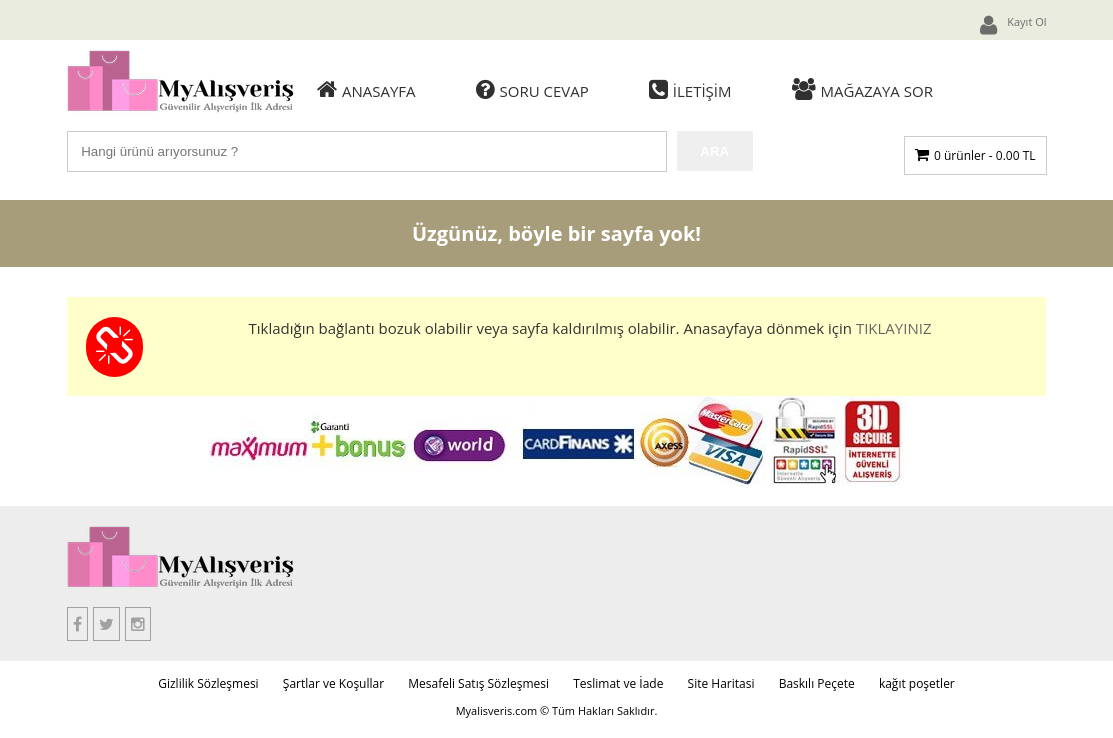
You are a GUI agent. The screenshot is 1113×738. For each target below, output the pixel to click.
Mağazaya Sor (862, 89)
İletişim (690, 89)
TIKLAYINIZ (894, 328)
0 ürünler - (984, 155)
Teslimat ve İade (618, 683)
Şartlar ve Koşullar (333, 683)
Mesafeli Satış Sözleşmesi (478, 683)
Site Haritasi (721, 683)
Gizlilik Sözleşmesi (208, 683)
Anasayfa (366, 89)
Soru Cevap (532, 89)
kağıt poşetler (917, 683)
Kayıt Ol (1013, 25)
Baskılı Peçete (817, 683)
